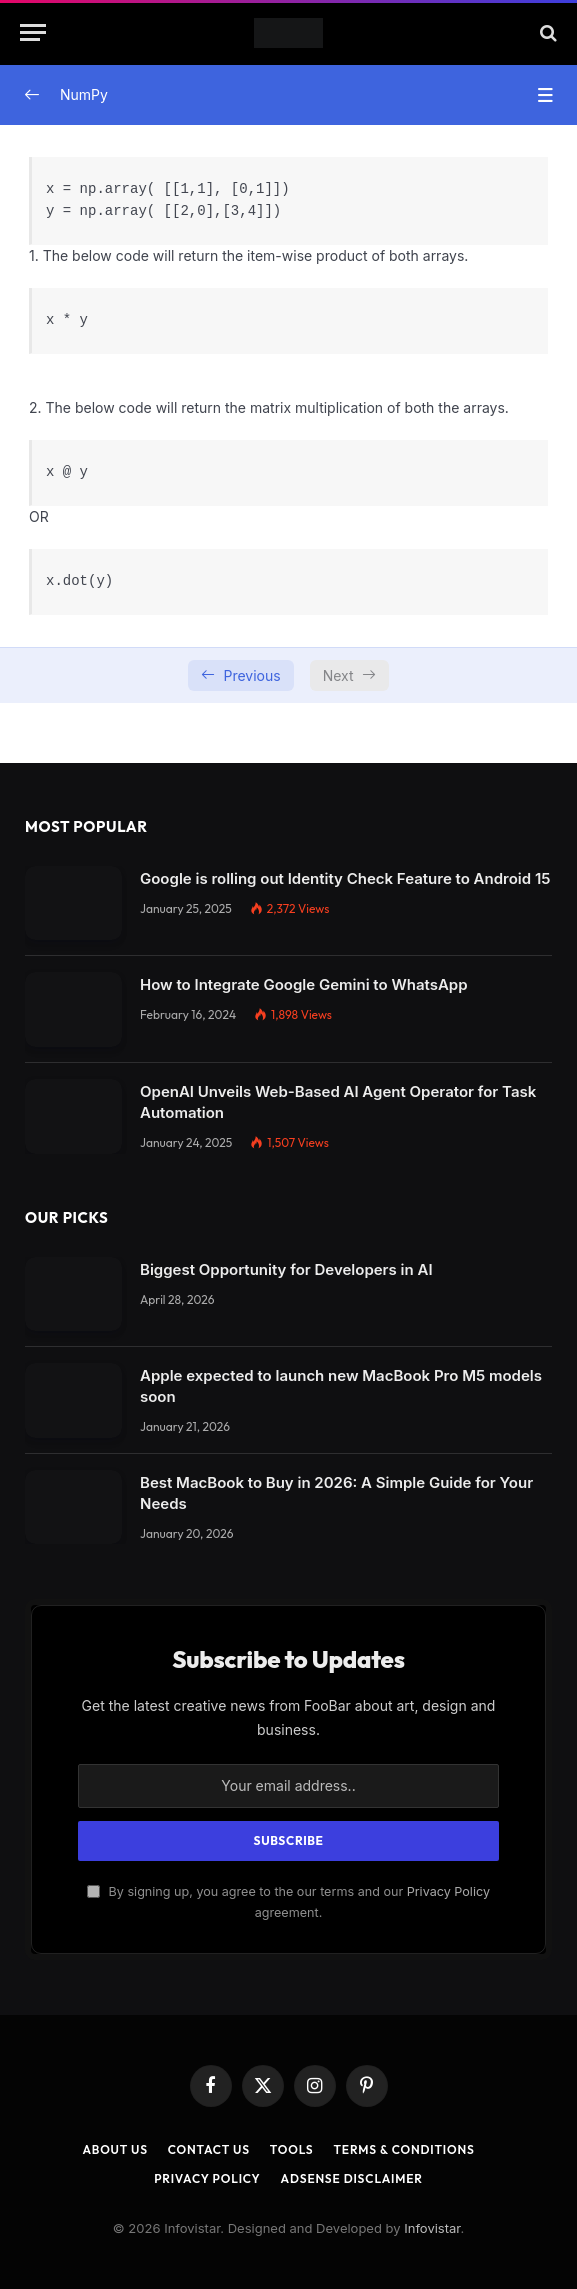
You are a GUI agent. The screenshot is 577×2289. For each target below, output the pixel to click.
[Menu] (33, 32)
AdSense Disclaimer (352, 2178)
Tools (292, 2149)
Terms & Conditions (403, 2149)
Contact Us (209, 2149)
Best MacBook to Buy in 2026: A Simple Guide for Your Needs (336, 1493)
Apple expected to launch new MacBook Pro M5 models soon (341, 1386)
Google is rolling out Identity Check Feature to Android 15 (345, 878)
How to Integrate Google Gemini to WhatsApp (304, 984)
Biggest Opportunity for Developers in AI (286, 1269)
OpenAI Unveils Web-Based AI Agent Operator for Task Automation (338, 1102)
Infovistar (432, 2228)
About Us (114, 2149)
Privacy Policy (448, 1891)
